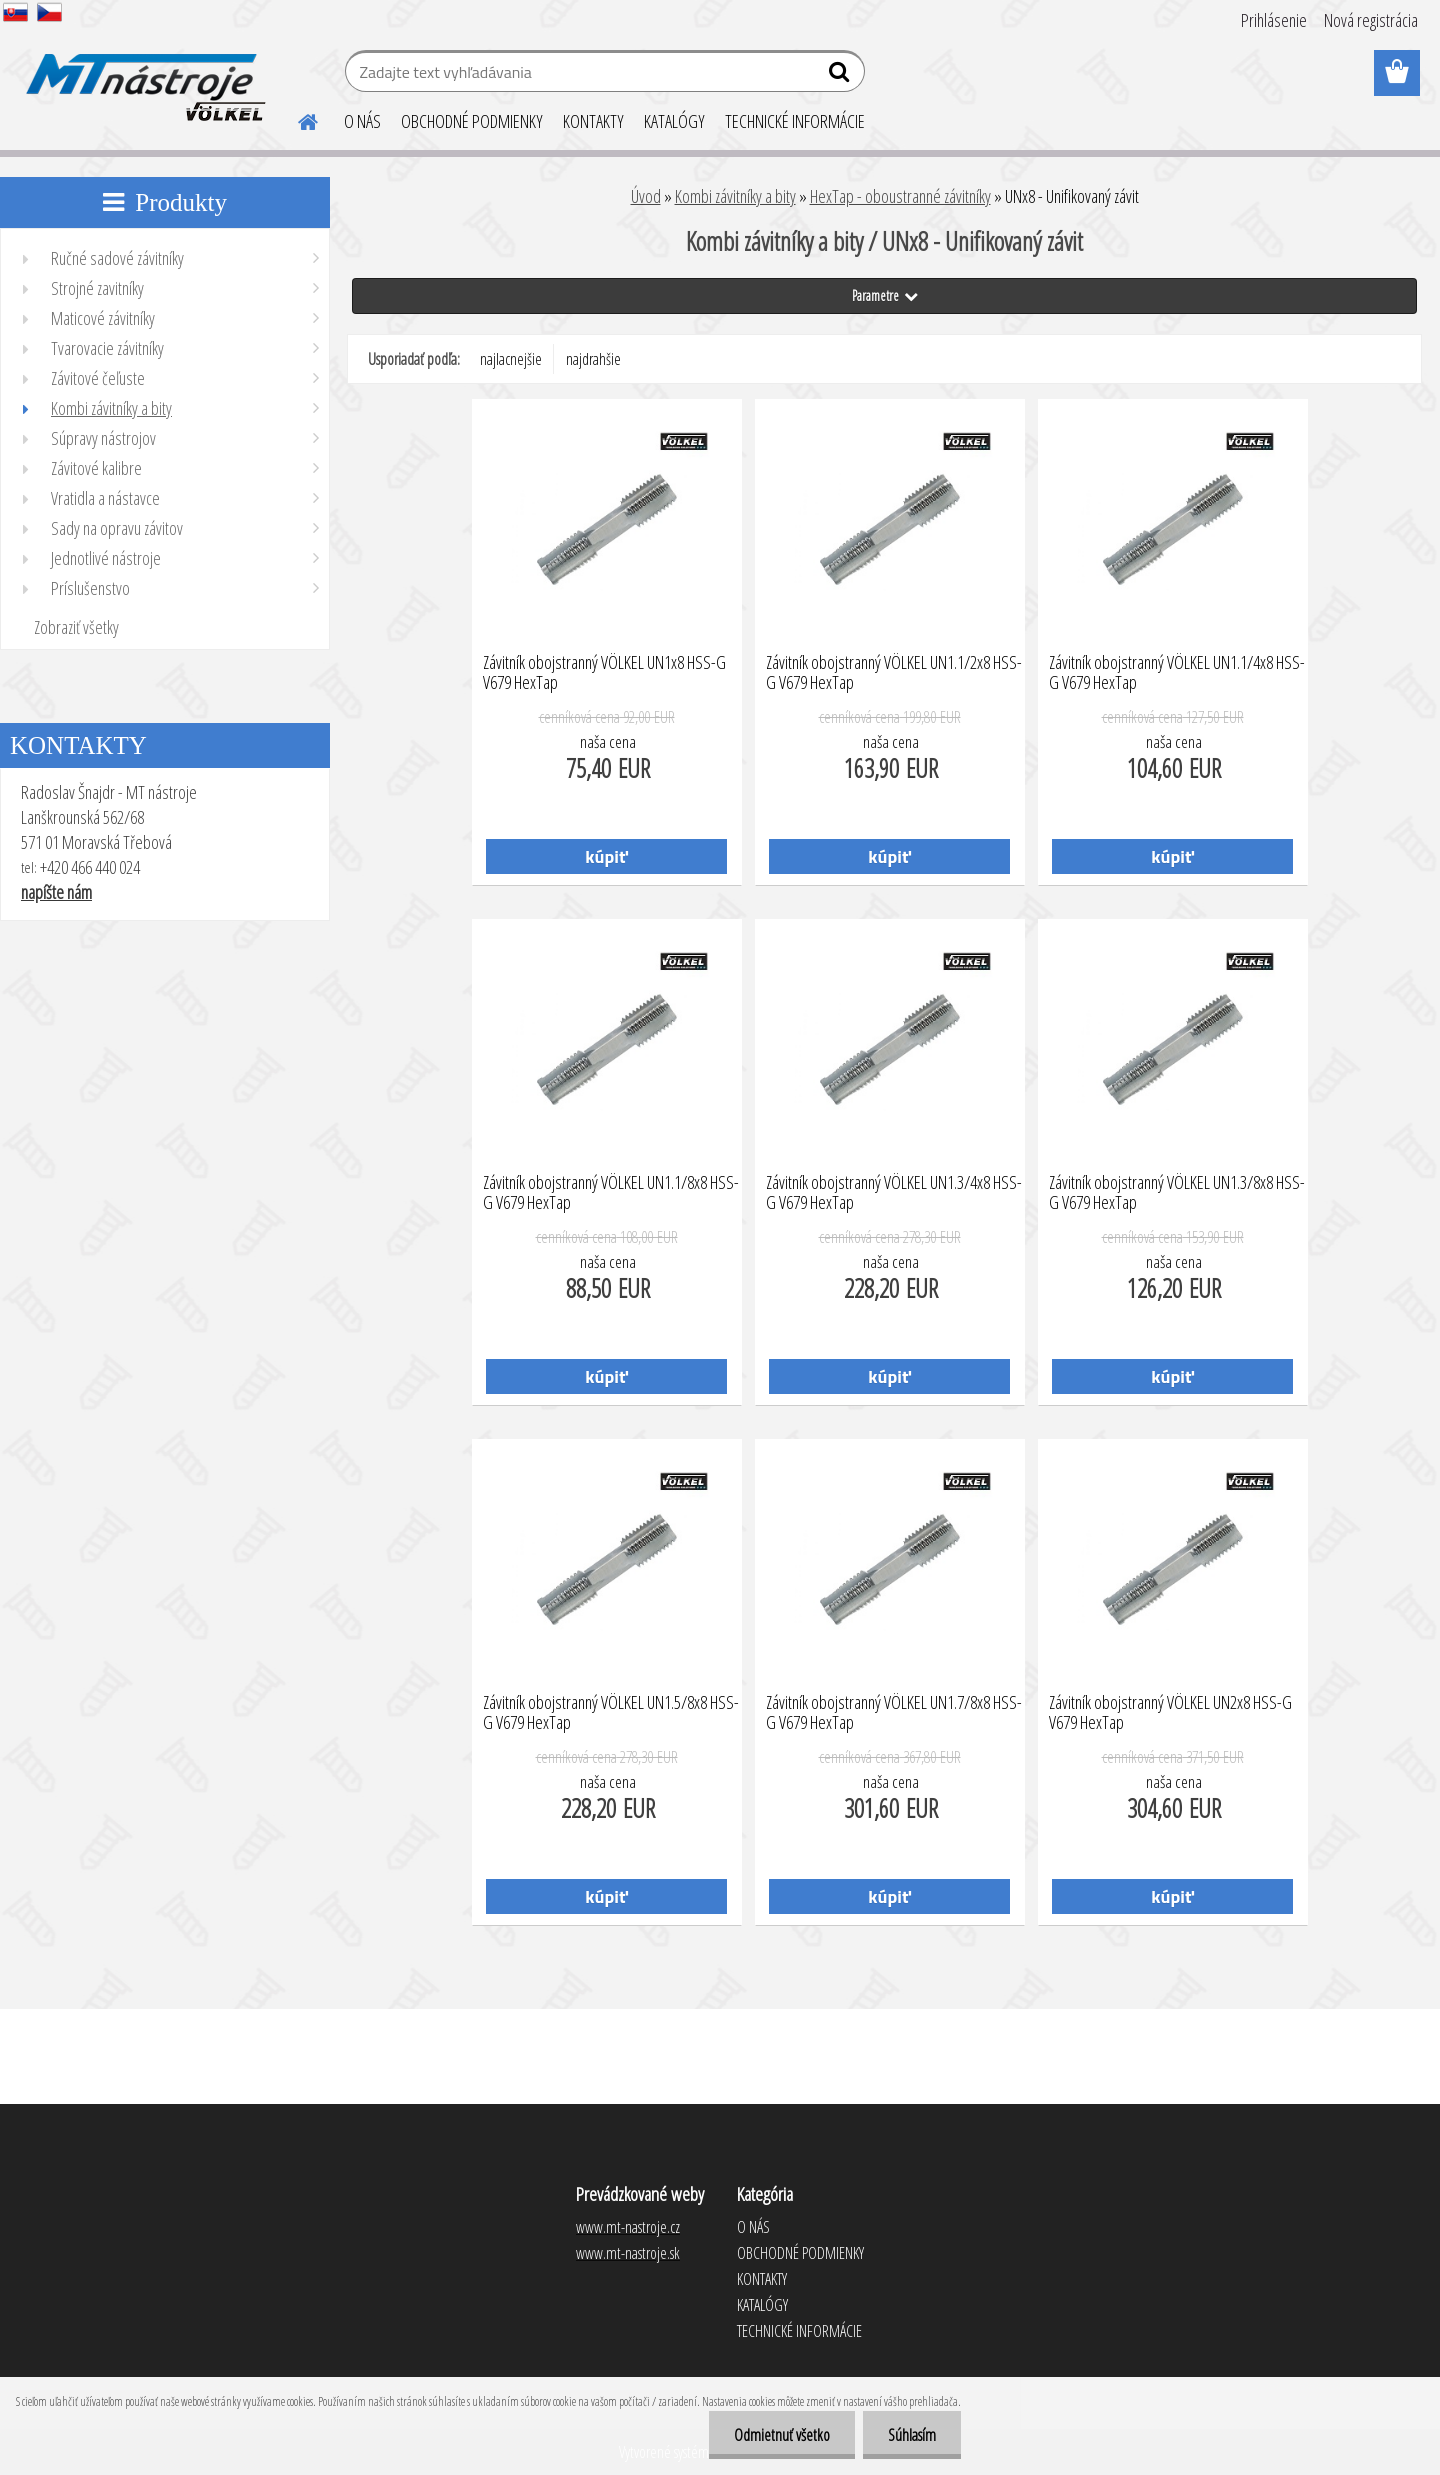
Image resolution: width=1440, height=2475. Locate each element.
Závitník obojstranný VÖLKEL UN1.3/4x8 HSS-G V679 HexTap (894, 1193)
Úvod (646, 196)
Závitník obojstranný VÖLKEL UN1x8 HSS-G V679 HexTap (604, 673)
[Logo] (142, 74)
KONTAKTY (593, 121)
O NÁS (362, 121)
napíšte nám (56, 892)
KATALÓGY (674, 121)
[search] (841, 76)
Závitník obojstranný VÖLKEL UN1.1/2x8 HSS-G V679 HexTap (894, 673)
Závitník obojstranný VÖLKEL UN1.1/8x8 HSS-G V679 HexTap (611, 1193)
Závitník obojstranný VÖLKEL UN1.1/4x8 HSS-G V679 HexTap (1177, 673)
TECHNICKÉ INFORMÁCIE (795, 121)
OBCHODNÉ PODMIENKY (472, 121)
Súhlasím (912, 2435)
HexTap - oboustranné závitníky (900, 196)
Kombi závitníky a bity (735, 196)
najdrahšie (593, 359)
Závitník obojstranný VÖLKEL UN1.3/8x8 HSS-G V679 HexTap (1177, 1193)
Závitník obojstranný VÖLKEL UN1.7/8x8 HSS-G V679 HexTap (894, 1713)
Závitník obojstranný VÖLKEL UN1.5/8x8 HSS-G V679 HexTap (611, 1713)
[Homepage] (296, 119)
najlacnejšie (511, 359)
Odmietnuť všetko (782, 2435)
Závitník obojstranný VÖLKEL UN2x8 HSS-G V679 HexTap (1170, 1713)
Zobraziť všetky (76, 627)
